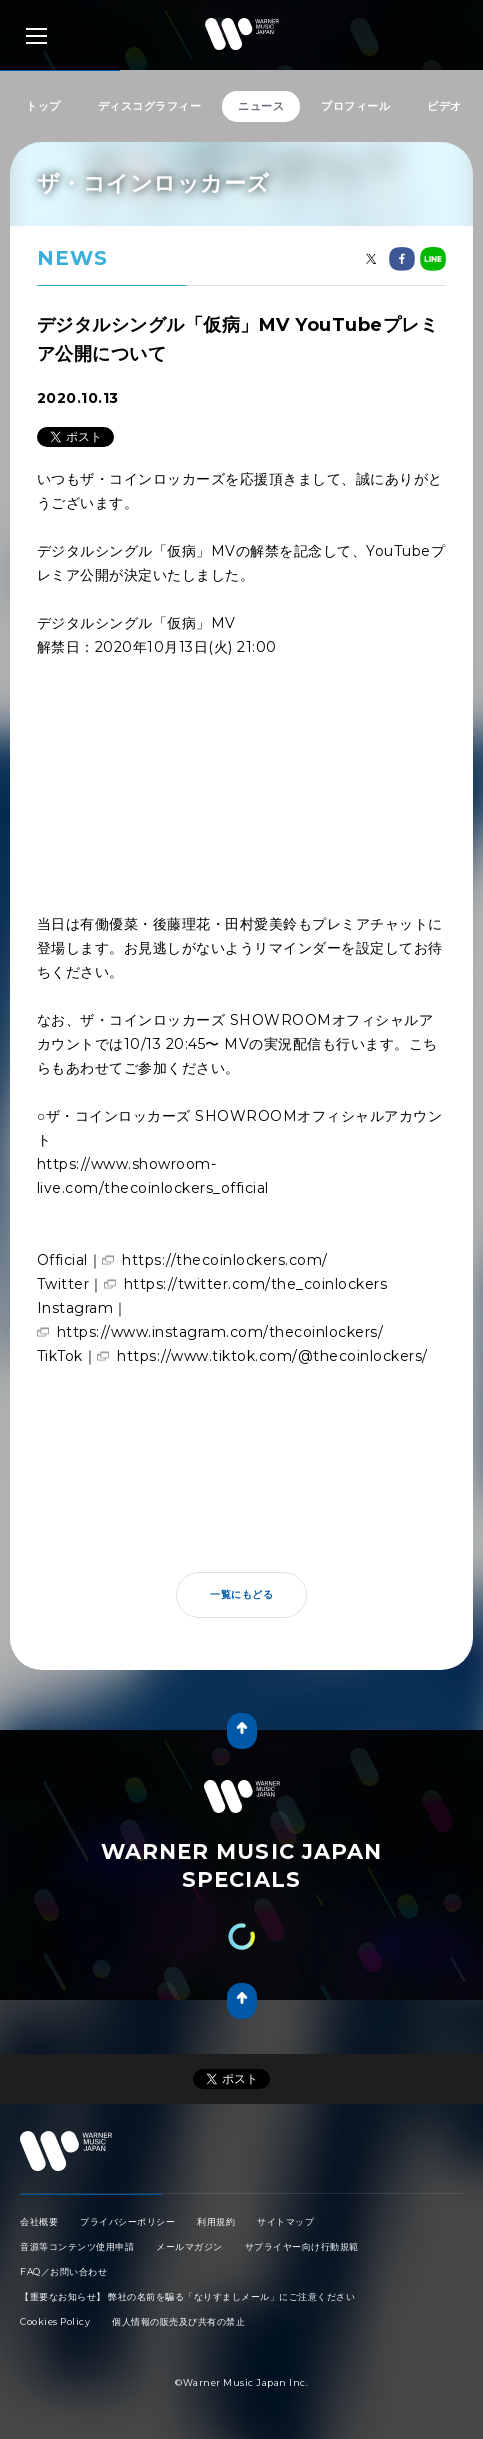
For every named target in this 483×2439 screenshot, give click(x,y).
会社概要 (39, 2221)
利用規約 (216, 2221)
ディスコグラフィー (150, 106)
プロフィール (355, 106)
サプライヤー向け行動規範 (302, 2246)
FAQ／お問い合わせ (63, 2271)
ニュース (261, 106)
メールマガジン (189, 2246)
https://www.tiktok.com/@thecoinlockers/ (272, 1356)
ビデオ (444, 106)
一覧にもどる (241, 1594)
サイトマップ (285, 2221)
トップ (43, 106)
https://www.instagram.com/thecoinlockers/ (220, 1332)
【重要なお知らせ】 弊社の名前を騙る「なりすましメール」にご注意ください (187, 2296)
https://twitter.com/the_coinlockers (256, 1284)
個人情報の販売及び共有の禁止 (178, 2321)
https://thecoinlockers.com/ (225, 1260)
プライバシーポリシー (127, 2221)
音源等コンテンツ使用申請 (77, 2246)
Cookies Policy (55, 2321)
